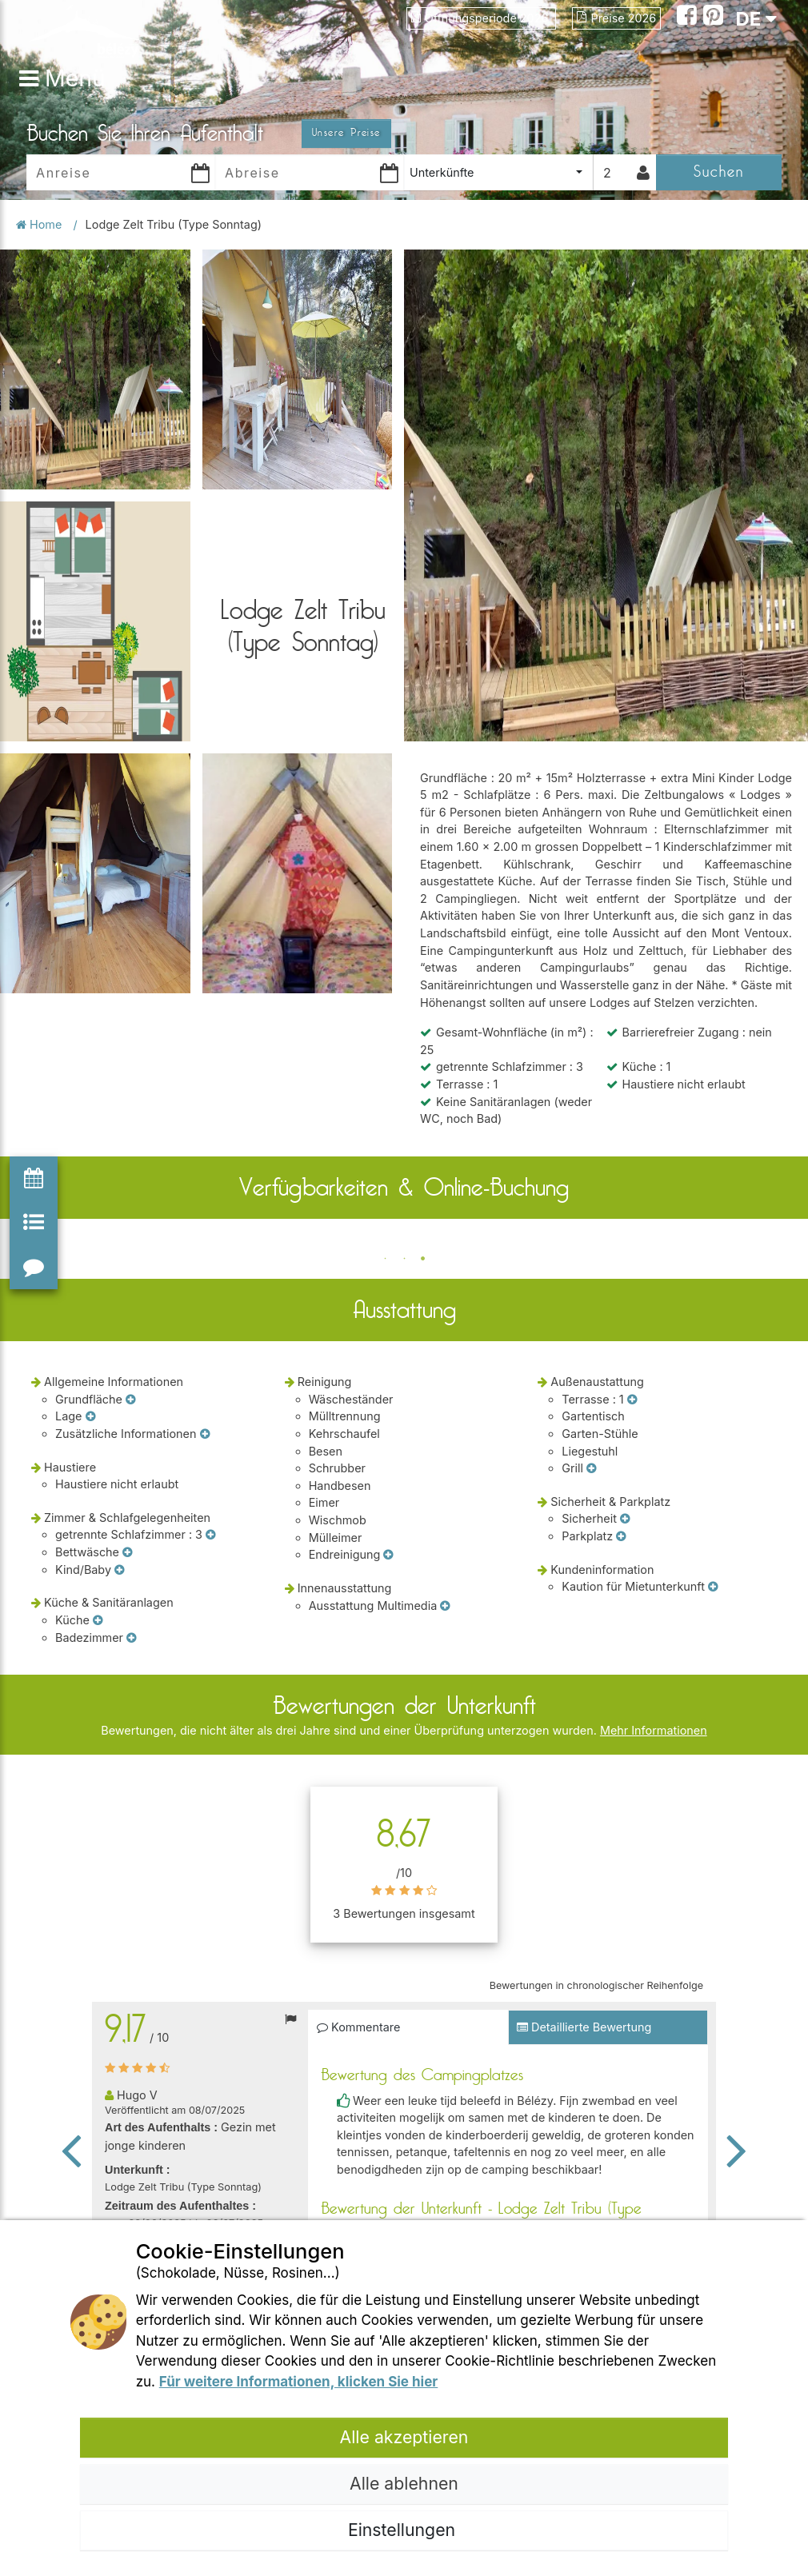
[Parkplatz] (621, 1536)
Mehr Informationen (653, 1730)
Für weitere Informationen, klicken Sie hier (298, 2382)
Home (40, 224)
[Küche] (97, 1620)
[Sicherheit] (625, 1518)
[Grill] (591, 1468)
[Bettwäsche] (127, 1552)
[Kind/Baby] (119, 1570)
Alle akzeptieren (404, 2436)
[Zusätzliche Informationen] (205, 1434)
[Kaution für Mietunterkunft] (713, 1586)
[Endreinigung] (388, 1554)
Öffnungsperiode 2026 (481, 18)
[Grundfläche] (130, 1399)
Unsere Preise (346, 133)
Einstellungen (404, 2529)
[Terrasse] (632, 1399)
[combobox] (498, 172)
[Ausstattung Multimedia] (445, 1605)
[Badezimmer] (131, 1637)
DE (756, 18)
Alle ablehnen (404, 2483)
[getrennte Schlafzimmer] (210, 1534)
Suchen (719, 172)
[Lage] (90, 1416)
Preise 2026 (616, 18)
